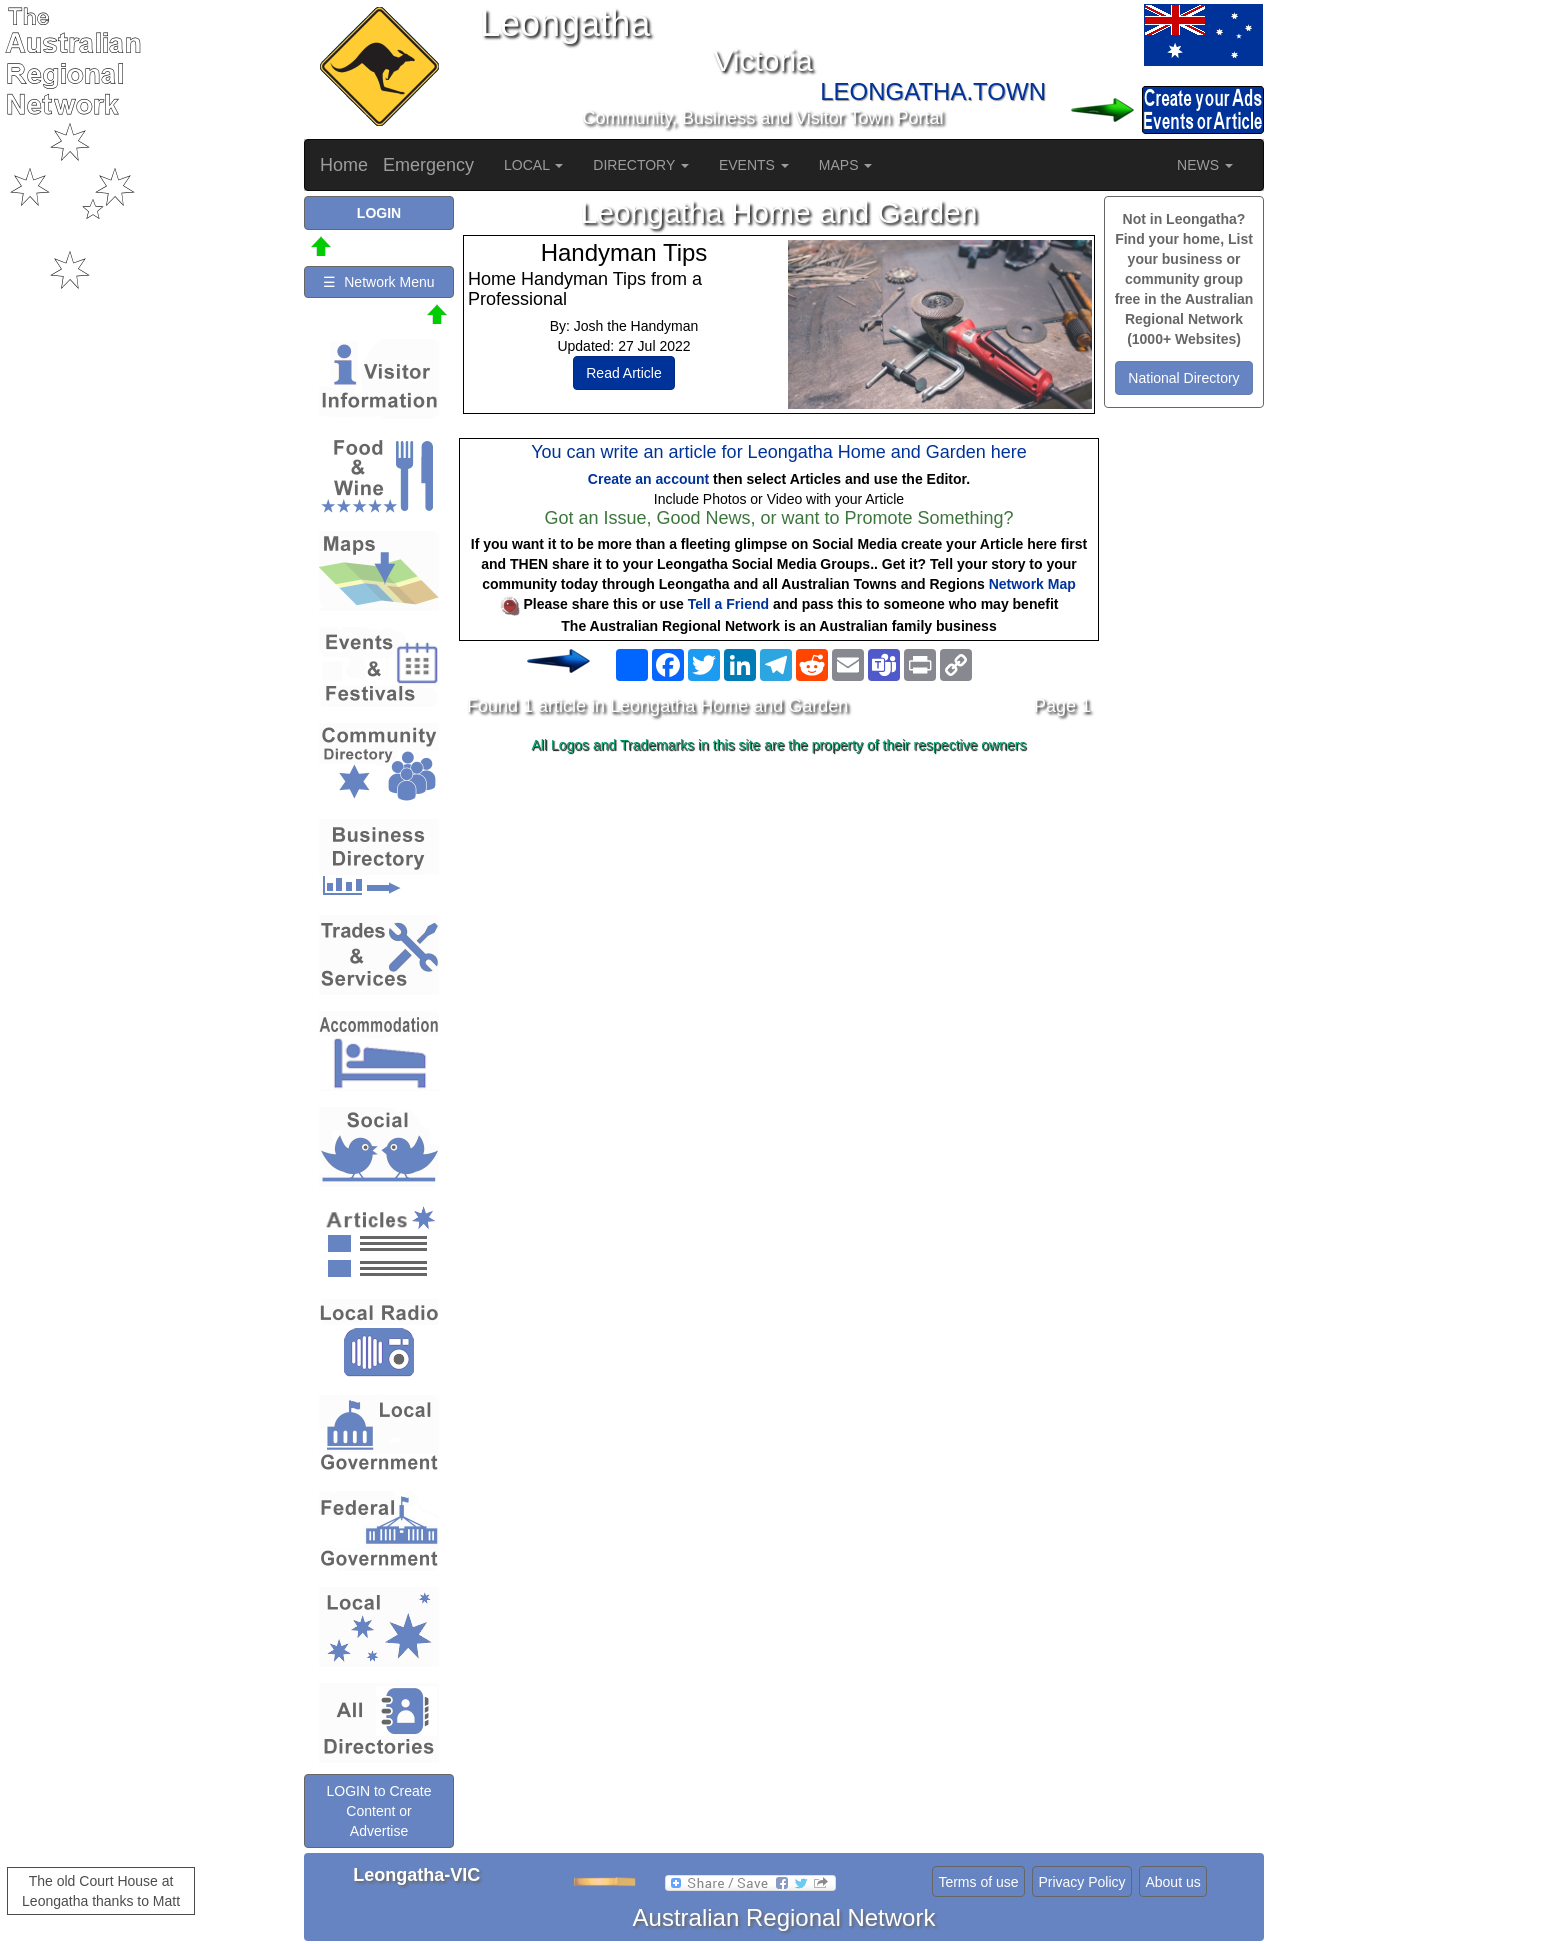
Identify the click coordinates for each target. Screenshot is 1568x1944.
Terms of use (978, 1882)
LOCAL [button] (533, 165)
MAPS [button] (846, 165)
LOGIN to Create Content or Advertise (378, 1811)
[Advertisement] (779, 919)
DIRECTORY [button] (641, 165)
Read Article (623, 373)
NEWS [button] (1205, 165)
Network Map (1032, 584)
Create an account (648, 479)
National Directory (1183, 378)
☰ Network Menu (378, 282)
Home (344, 165)
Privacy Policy (1081, 1882)
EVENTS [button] (754, 165)
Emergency (428, 165)
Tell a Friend (728, 604)
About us (1172, 1882)
